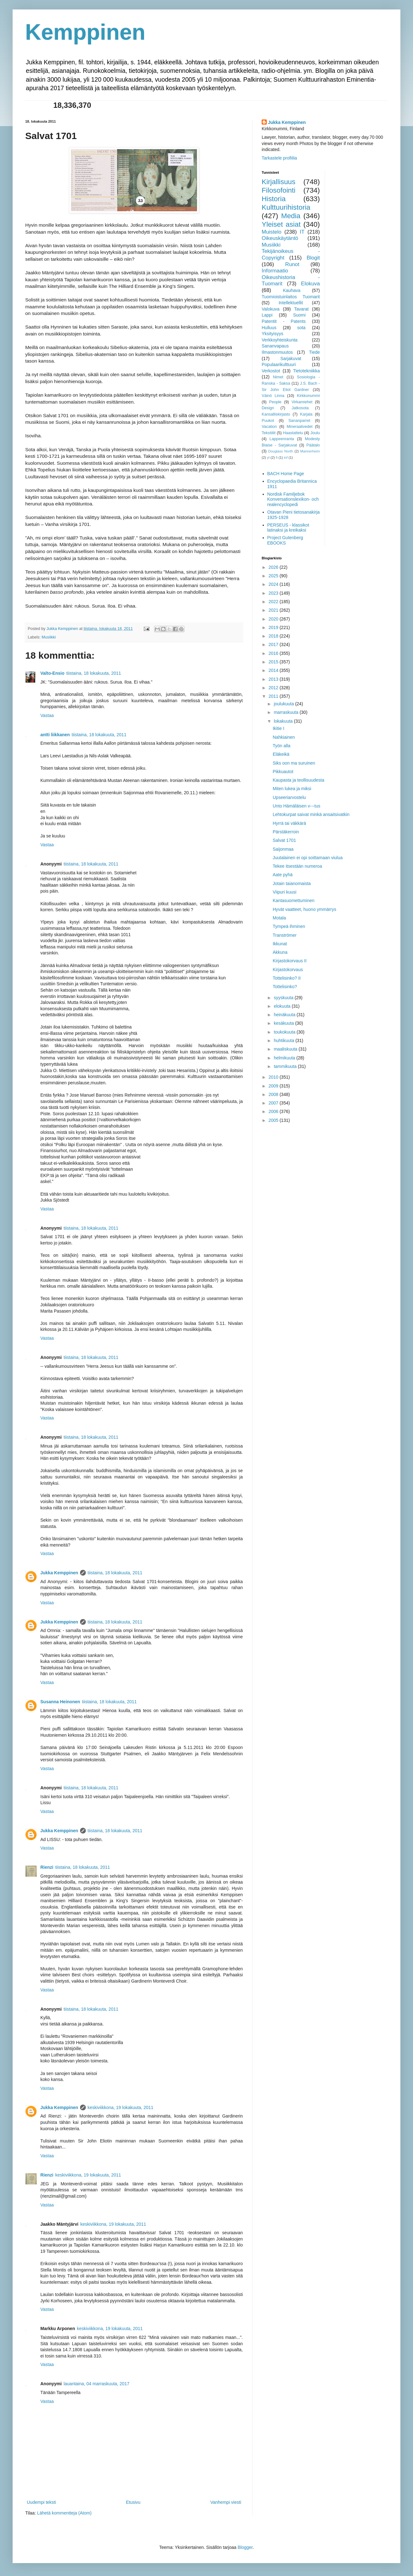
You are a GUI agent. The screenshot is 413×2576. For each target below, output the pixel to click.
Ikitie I (278, 728)
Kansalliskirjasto (276, 414)
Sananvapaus (275, 345)
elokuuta (283, 1006)
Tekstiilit (269, 433)
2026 (274, 567)
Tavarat (301, 309)
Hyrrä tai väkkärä (289, 823)
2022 (274, 601)
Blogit (313, 258)
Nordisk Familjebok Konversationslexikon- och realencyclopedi (293, 499)
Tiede (314, 352)
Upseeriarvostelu (289, 797)
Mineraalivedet (299, 426)
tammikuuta (286, 1066)
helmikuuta (285, 1057)
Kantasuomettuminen (293, 900)
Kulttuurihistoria (286, 207)
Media (290, 216)
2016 (274, 653)
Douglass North (280, 451)
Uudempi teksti (41, 2502)
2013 (274, 679)
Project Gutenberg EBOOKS (285, 540)
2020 (274, 618)
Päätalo (313, 445)
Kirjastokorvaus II (289, 960)
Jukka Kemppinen (59, 1572)
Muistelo (272, 232)
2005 (274, 1120)
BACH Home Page (285, 473)
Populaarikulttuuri (279, 364)
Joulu (315, 433)
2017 (274, 644)
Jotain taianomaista (292, 883)
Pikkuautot (283, 771)
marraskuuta (287, 712)
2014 (274, 670)
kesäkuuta (284, 1023)
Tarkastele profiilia (279, 157)
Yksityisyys (272, 333)
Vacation (269, 426)
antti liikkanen (55, 734)
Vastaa (47, 715)
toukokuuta (285, 1031)
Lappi (267, 315)
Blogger (245, 2547)
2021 (274, 610)
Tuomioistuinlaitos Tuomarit (291, 296)
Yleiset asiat (281, 224)
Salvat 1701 (284, 840)
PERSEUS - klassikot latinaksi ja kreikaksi (288, 527)
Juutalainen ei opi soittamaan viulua (308, 857)
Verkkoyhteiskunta (280, 339)
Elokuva (310, 284)
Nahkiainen (284, 737)
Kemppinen (85, 32)
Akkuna (280, 952)
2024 (274, 584)
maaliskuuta (286, 1049)
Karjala (306, 414)
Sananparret (299, 420)
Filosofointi (278, 190)
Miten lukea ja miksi (292, 788)
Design (268, 408)
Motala (279, 917)
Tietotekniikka (306, 370)
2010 (274, 1077)
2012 (274, 687)
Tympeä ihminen (289, 926)
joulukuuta (284, 703)
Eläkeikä (281, 754)
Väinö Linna (273, 395)
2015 (274, 661)
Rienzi (46, 1867)
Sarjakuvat (290, 358)
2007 (274, 1102)
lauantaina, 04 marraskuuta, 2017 (97, 2383)
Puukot (268, 420)
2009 (274, 1085)
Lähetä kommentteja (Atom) (64, 2512)
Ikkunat (280, 943)
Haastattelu (293, 433)
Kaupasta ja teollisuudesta (298, 780)
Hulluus (269, 327)
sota (301, 327)
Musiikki (49, 637)
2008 (274, 1094)
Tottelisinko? (285, 986)
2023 (274, 593)
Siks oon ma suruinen (294, 763)
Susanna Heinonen (60, 1701)
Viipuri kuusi (284, 892)
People (275, 402)
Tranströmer (285, 935)
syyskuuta (284, 997)
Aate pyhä (283, 874)
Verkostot (271, 370)
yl (268, 457)
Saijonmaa (283, 849)
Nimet (278, 377)
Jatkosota (300, 408)
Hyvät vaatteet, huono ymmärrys (304, 909)
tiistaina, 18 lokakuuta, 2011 (93, 673)
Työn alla (281, 745)
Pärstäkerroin (286, 831)
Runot (292, 264)
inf (286, 457)
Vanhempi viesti (225, 2502)
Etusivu (133, 2502)
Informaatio (275, 271)
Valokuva (271, 309)
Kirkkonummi (308, 395)
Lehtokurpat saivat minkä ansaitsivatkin (311, 814)
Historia (274, 199)
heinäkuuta (285, 1014)
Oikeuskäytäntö (280, 238)
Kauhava (291, 290)
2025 (274, 575)
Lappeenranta (282, 439)
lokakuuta (284, 721)
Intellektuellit (291, 302)
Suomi (299, 315)
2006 (274, 1111)
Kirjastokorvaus (288, 969)
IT (302, 232)
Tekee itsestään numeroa (297, 866)
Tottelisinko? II (287, 978)
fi (277, 457)
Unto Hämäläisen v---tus (296, 805)
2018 (274, 635)
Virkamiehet (302, 402)
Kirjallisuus (278, 182)
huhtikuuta (284, 1040)
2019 (274, 627)
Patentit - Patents (284, 321)
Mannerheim (310, 451)
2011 (274, 696)
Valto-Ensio (52, 673)
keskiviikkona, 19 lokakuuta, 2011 (121, 2107)
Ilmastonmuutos (277, 352)
